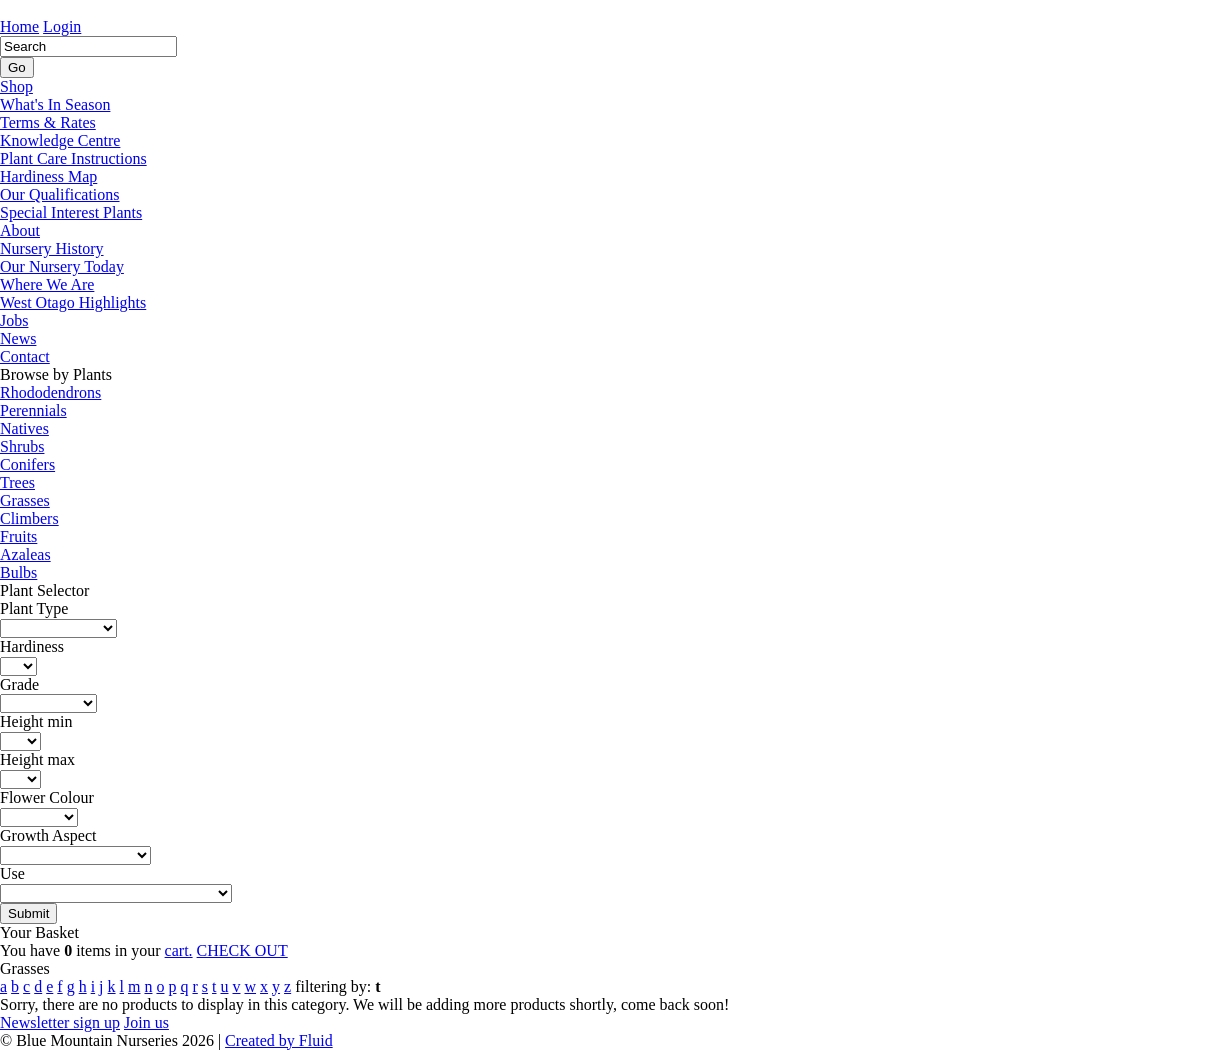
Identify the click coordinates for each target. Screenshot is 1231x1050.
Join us (146, 1022)
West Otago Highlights (73, 302)
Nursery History (52, 248)
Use (12, 873)
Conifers (27, 464)
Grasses (25, 500)
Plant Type (34, 608)
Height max (37, 759)
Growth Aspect (48, 835)
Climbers (29, 518)
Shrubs (22, 446)
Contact (25, 356)
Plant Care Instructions (73, 158)
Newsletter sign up (60, 1022)
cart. (179, 950)
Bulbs (18, 572)
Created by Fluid (279, 1040)
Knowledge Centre (60, 140)
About (20, 230)
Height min (36, 721)
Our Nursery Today (62, 266)
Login (62, 26)
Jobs (14, 320)
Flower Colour (47, 797)
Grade (19, 684)
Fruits (18, 536)
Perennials (33, 410)
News (18, 338)
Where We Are (47, 284)
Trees (17, 482)
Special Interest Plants (71, 212)
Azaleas (25, 554)
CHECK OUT (242, 950)
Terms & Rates (48, 122)
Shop (16, 86)
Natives (24, 428)
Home (19, 26)
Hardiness (32, 646)
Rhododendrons (50, 392)
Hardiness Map (48, 176)
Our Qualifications (60, 194)
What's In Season (55, 104)
